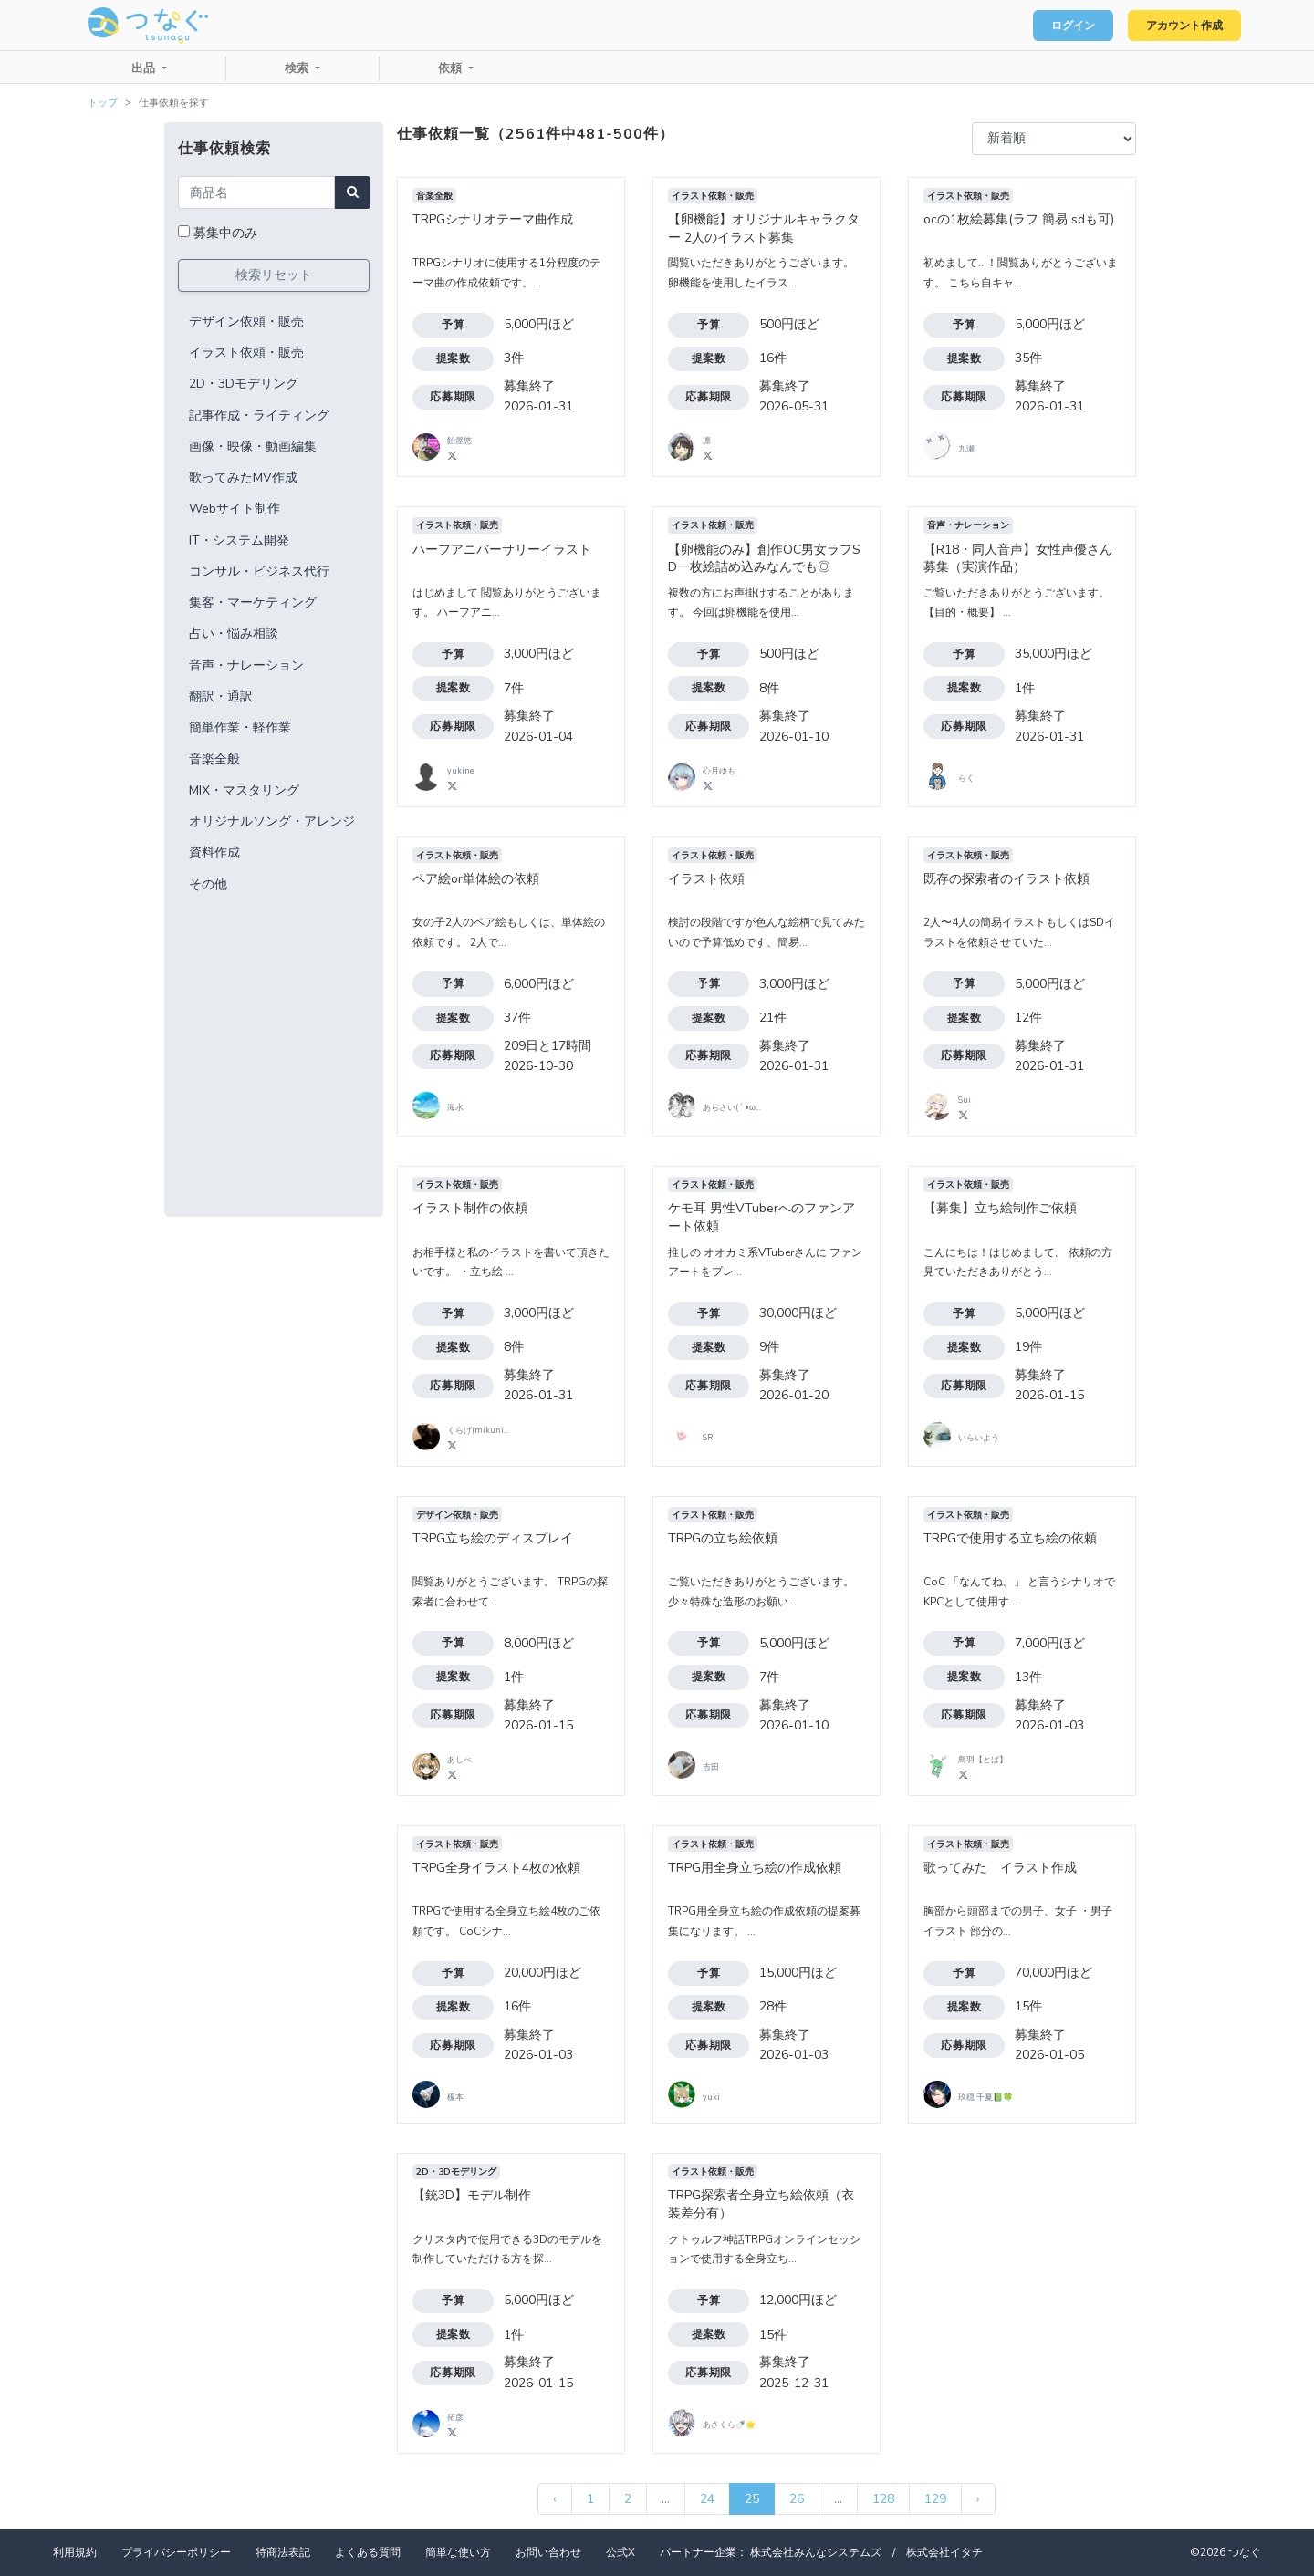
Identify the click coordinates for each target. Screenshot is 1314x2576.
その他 (208, 884)
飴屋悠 (459, 440)
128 (883, 2499)
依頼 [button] (451, 68)
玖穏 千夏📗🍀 (985, 2097)
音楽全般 (214, 759)
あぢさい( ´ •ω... (732, 1107)
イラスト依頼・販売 (246, 352)
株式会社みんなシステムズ (815, 2552)
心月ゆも (719, 770)
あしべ (459, 1759)
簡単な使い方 (458, 2552)
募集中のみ (225, 233)
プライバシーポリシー (176, 2552)
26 (796, 2499)
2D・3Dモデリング (243, 383)
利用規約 (75, 2552)
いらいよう (978, 1437)
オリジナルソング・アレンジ (272, 821)
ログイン (1055, 25)
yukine (460, 770)
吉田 (711, 1766)
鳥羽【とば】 (982, 1759)
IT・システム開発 (239, 540)
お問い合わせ (548, 2552)
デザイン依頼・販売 (246, 321)
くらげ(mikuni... (478, 1430)
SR (708, 1437)
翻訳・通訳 (221, 696)
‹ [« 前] (555, 2499)
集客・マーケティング (253, 602)
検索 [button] (298, 68)
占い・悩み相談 (233, 633)
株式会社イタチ (944, 2552)
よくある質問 (368, 2552)
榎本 (455, 2097)
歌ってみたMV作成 (243, 477)
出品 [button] (145, 68)
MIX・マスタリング (244, 790)
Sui (964, 1100)
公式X (620, 2552)
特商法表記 (283, 2552)
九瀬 (966, 448)
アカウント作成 (1177, 25)
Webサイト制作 (234, 508)
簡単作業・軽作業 (240, 727)
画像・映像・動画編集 (253, 446)
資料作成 (214, 852)
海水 (455, 1107)
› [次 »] (978, 2499)
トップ (103, 102)
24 (707, 2499)
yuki (711, 2097)
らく (966, 778)
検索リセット (273, 275)
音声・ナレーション (246, 665)
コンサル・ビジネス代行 (259, 571)
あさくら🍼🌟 (729, 2424)
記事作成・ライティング (259, 415)
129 (935, 2499)
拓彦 (455, 2417)
